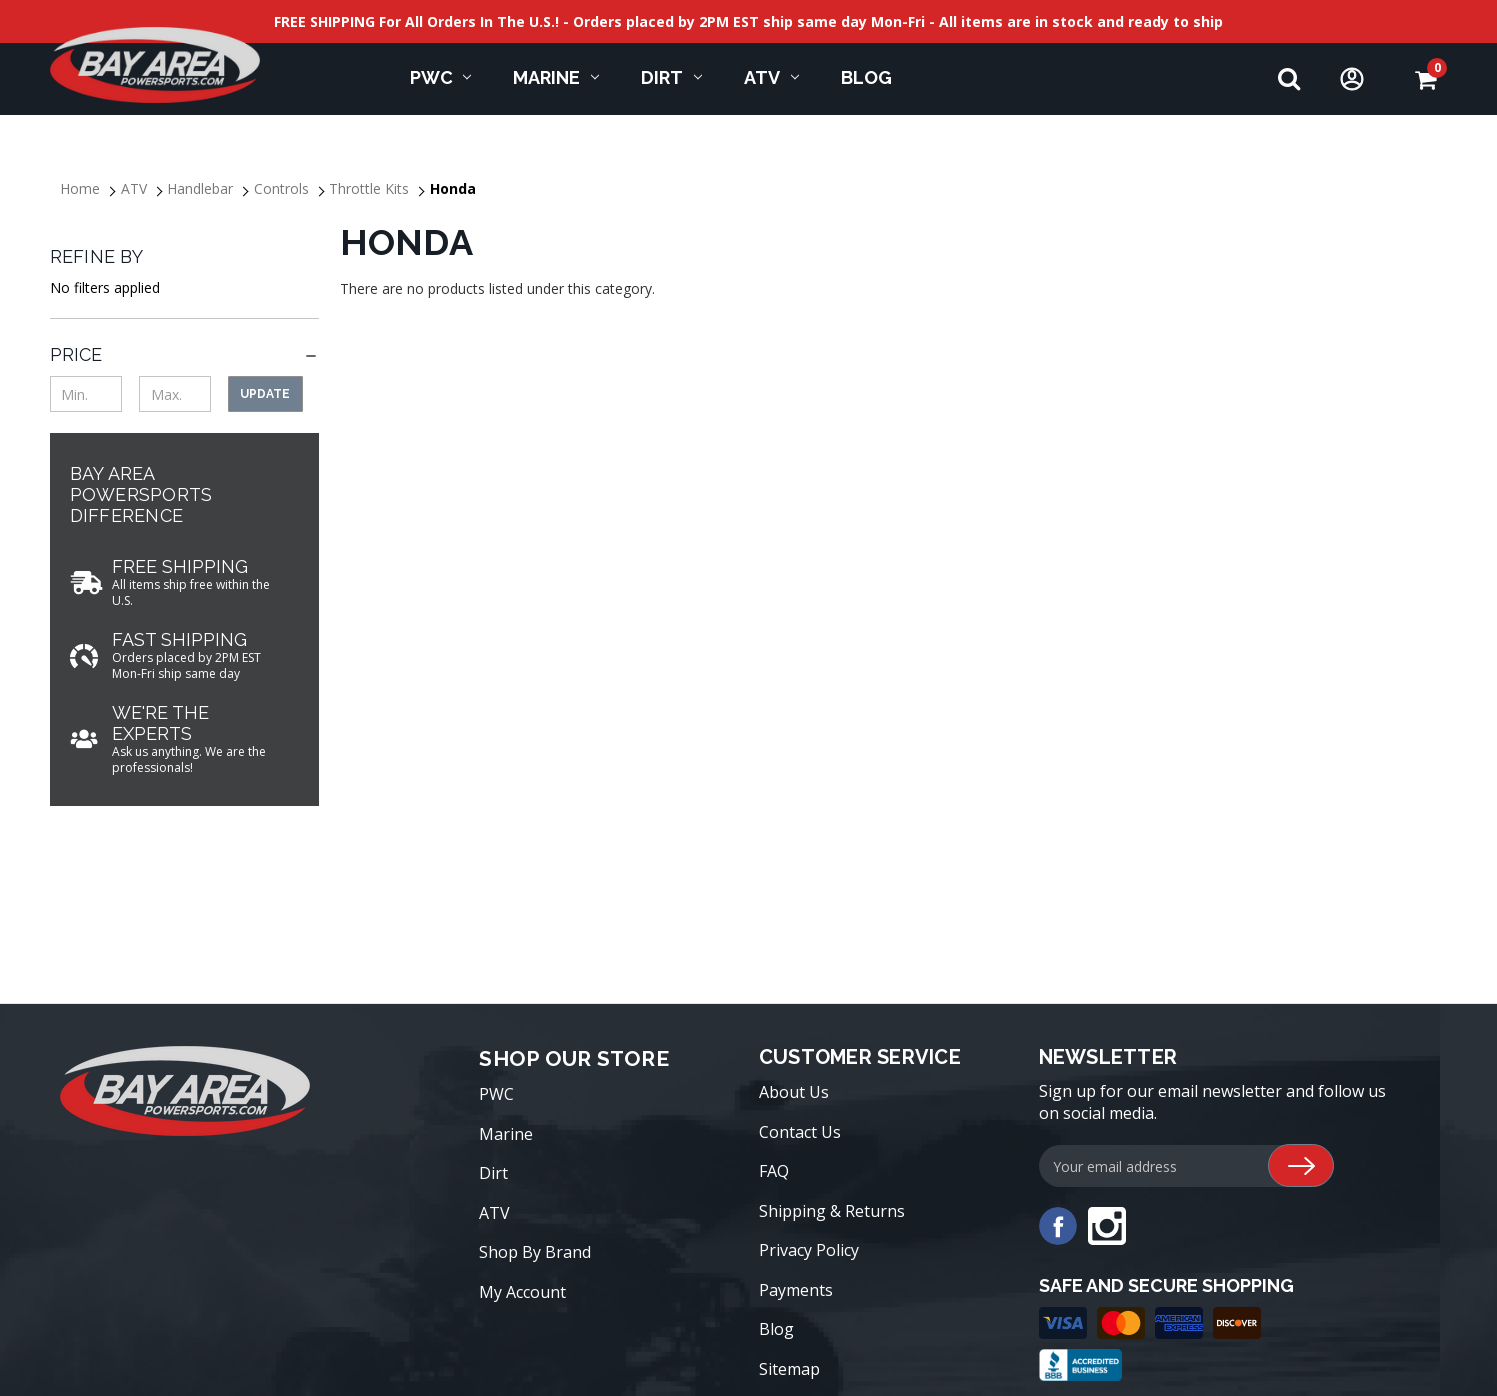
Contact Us (800, 1132)
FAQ (774, 1171)
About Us (794, 1092)
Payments (796, 1290)
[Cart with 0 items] (1425, 79)
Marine (556, 77)
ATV (771, 77)
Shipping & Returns (832, 1211)
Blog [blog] (866, 77)
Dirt (671, 77)
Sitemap (789, 1369)
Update (265, 394)
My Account (522, 1292)
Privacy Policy (809, 1250)
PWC (441, 77)
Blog (776, 1329)
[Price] (184, 354)
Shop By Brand (535, 1252)
